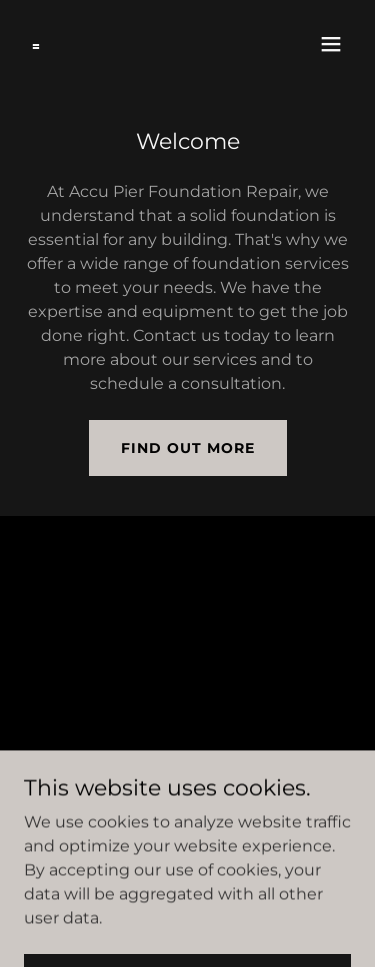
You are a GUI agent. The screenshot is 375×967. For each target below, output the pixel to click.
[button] (331, 44)
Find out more (188, 448)
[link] (36, 44)
